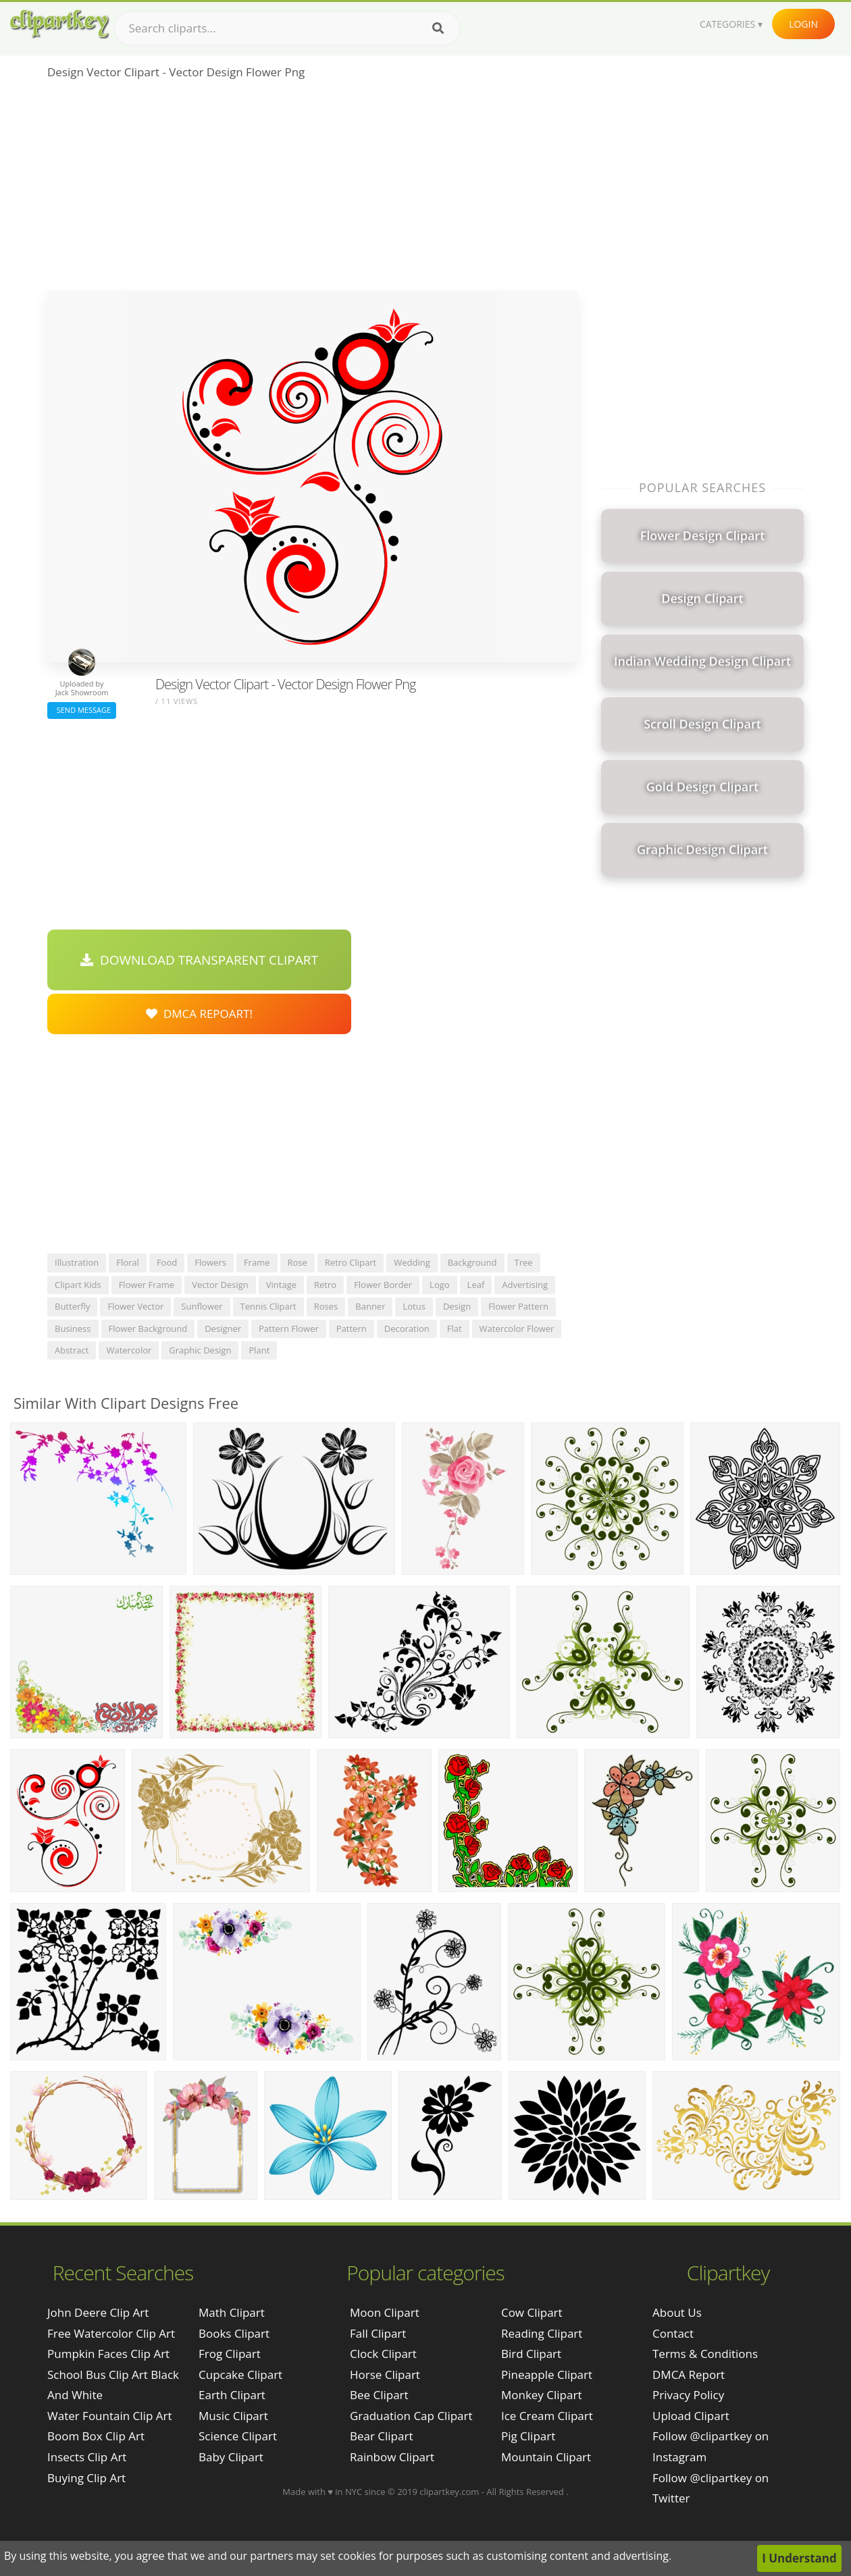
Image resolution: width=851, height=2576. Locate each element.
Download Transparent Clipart (199, 960)
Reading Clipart (541, 2333)
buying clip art (86, 2478)
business (73, 1328)
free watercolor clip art (111, 2333)
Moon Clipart (384, 2312)
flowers (210, 1262)
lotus (414, 1306)
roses (326, 1306)
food (167, 1262)
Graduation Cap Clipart (411, 2415)
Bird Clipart (531, 2353)
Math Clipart (232, 2312)
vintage (281, 1285)
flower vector (135, 1306)
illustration (77, 1262)
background (472, 1262)
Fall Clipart (378, 2333)
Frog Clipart (230, 2353)
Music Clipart (233, 2415)
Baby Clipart (231, 2457)
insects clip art (86, 2457)
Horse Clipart (385, 2374)
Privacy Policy (688, 2395)
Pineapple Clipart (546, 2374)
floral (127, 1262)
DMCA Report (688, 2374)
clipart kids (78, 1285)
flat (454, 1328)
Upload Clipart (690, 2415)
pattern (351, 1328)
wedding (412, 1262)
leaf (476, 1285)
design (457, 1306)
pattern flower (289, 1328)
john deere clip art (98, 2312)
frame (257, 1262)
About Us (677, 2312)
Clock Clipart (383, 2353)
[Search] (438, 28)
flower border (383, 1285)
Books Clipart (234, 2333)
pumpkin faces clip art (108, 2353)
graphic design (200, 1350)
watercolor (128, 1350)
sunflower (201, 1306)
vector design (220, 1285)
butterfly (72, 1306)
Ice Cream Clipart (547, 2415)
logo (440, 1285)
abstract (71, 1350)
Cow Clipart (532, 2312)
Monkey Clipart (541, 2395)
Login (803, 24)
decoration (407, 1328)
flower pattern (518, 1306)
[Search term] (287, 28)
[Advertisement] (312, 189)
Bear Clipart (381, 2436)
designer (223, 1328)
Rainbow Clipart (392, 2457)
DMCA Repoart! (199, 1013)
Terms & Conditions (705, 2353)
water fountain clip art (109, 2415)
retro (325, 1285)
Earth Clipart (232, 2395)
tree (524, 1262)
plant (259, 1350)
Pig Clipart (528, 2436)
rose (297, 1262)
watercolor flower (517, 1328)
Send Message (82, 710)
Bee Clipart (379, 2395)
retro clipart (350, 1262)
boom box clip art (96, 2436)
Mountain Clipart (546, 2457)
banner (370, 1306)
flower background (148, 1328)
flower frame (146, 1285)
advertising (525, 1285)
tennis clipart (268, 1306)
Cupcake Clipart (240, 2374)
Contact (673, 2333)
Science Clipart (238, 2436)
